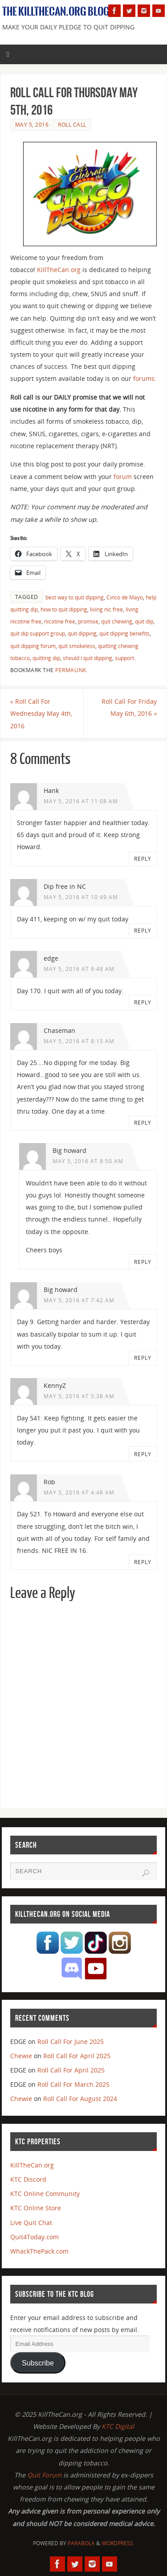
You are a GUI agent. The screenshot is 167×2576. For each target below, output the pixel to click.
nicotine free (59, 621)
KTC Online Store (35, 2208)
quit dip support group (37, 633)
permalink (70, 670)
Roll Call (72, 124)
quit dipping (82, 633)
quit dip (144, 621)
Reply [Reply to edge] (142, 1002)
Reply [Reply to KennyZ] (142, 1454)
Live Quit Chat (31, 2222)
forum (123, 476)
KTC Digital (118, 2426)
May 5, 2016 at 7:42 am (79, 1300)
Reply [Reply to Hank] (142, 858)
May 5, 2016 (32, 124)
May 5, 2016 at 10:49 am (81, 897)
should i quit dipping (87, 658)
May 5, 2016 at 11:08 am (81, 801)
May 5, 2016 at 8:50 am (88, 1161)
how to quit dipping (64, 609)
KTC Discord (28, 2179)
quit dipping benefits (124, 633)
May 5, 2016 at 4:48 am (79, 1492)
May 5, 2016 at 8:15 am (79, 1041)
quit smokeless (76, 646)
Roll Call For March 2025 (73, 2084)
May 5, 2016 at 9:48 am (79, 969)
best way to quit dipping (74, 597)
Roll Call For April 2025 (76, 2056)
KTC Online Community (45, 2193)
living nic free (106, 609)
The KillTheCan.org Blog (56, 11)
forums (144, 378)
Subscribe (38, 2363)
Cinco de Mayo (124, 597)
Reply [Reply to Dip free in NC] (142, 930)
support (124, 658)
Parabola (81, 2543)
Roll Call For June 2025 (70, 2041)
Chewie (21, 2056)
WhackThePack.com (39, 2251)
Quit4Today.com (34, 2237)
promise (88, 621)
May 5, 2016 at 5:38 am (79, 1396)
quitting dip (46, 658)
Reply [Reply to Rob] (142, 1562)
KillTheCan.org (59, 269)
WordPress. (118, 2543)
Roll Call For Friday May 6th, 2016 (129, 707)
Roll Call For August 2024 (80, 2098)
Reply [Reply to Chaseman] (142, 1122)
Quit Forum (44, 2475)
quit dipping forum (33, 646)
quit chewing (116, 621)
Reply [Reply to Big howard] (142, 1262)
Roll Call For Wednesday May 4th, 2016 (41, 713)
